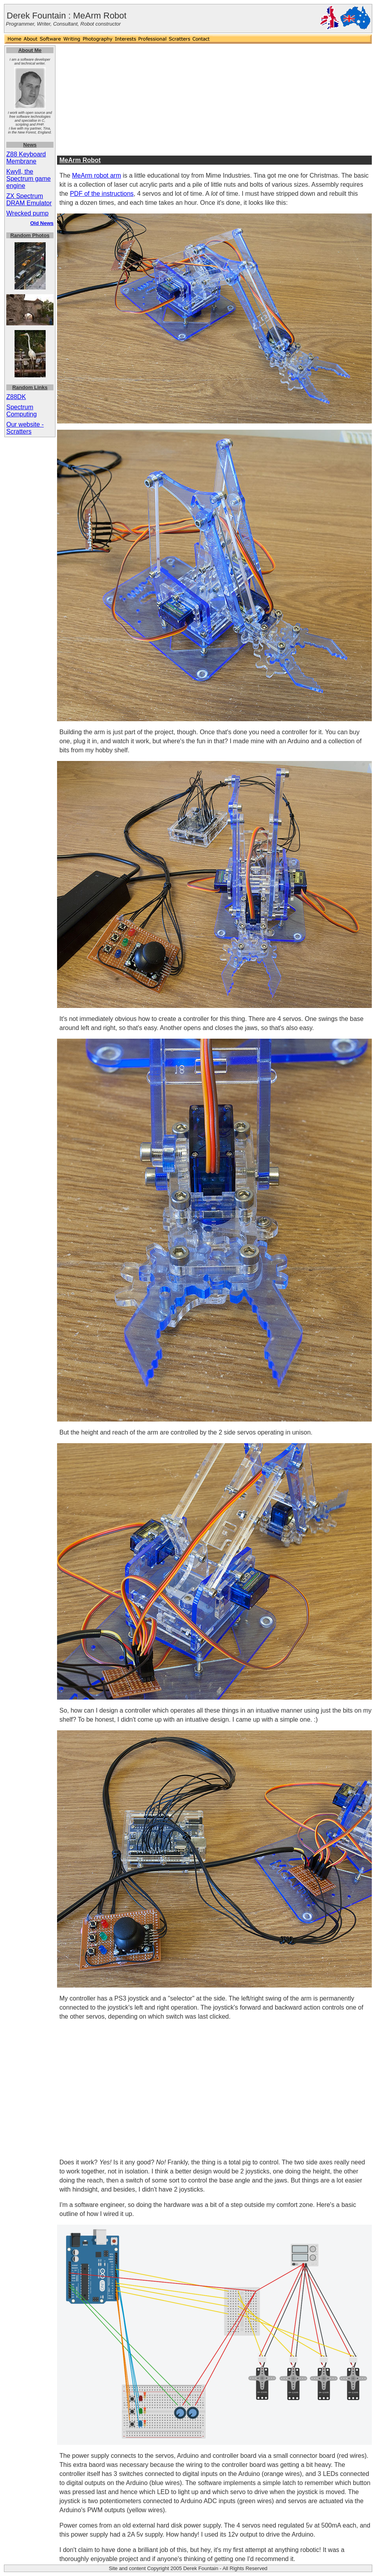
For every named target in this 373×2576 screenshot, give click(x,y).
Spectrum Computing (21, 411)
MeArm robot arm (96, 175)
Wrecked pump (27, 213)
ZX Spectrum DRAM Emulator (29, 199)
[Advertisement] (214, 100)
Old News (42, 223)
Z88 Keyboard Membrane (26, 158)
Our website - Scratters (25, 428)
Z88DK (16, 396)
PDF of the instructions (102, 193)
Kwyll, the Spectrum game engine (28, 178)
